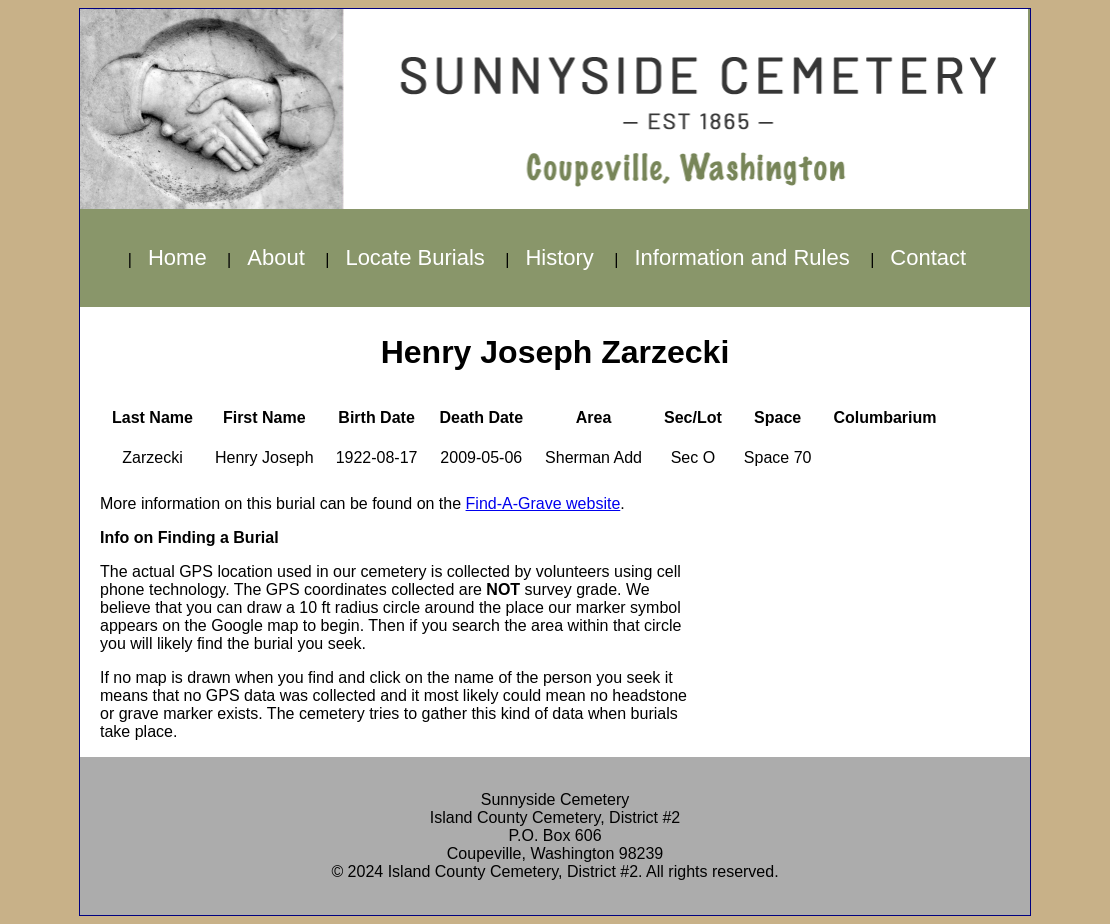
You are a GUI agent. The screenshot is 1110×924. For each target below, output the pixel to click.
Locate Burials (414, 257)
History (559, 257)
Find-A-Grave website (543, 503)
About (276, 257)
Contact (928, 257)
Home (177, 257)
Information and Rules (741, 257)
